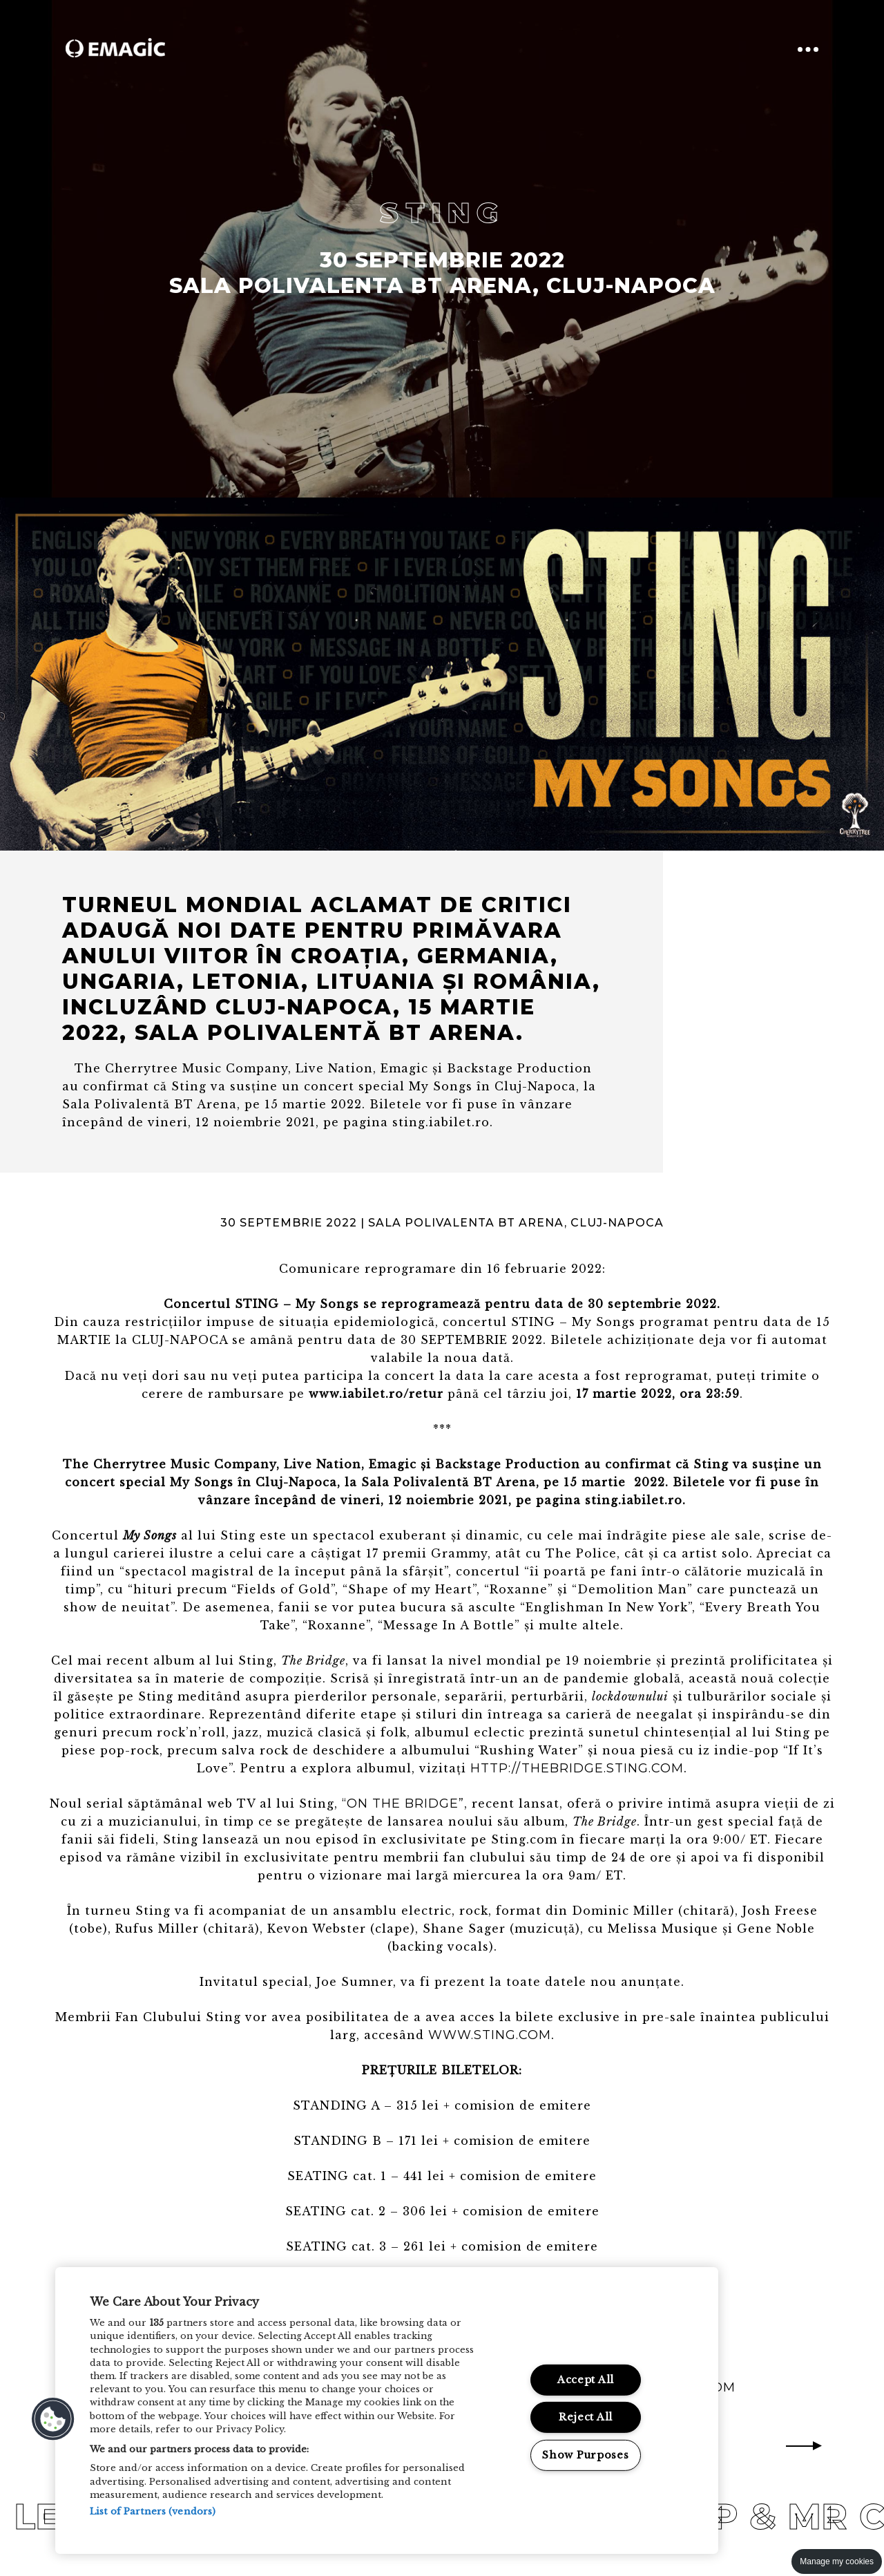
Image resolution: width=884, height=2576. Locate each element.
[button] (53, 2419)
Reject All (586, 2417)
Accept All (585, 2380)
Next (804, 2445)
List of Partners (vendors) (152, 2511)
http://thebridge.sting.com (577, 1768)
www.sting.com (489, 2035)
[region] (386, 2410)
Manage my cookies (837, 2561)
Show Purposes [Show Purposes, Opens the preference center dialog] (585, 2455)
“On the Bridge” (403, 1803)
